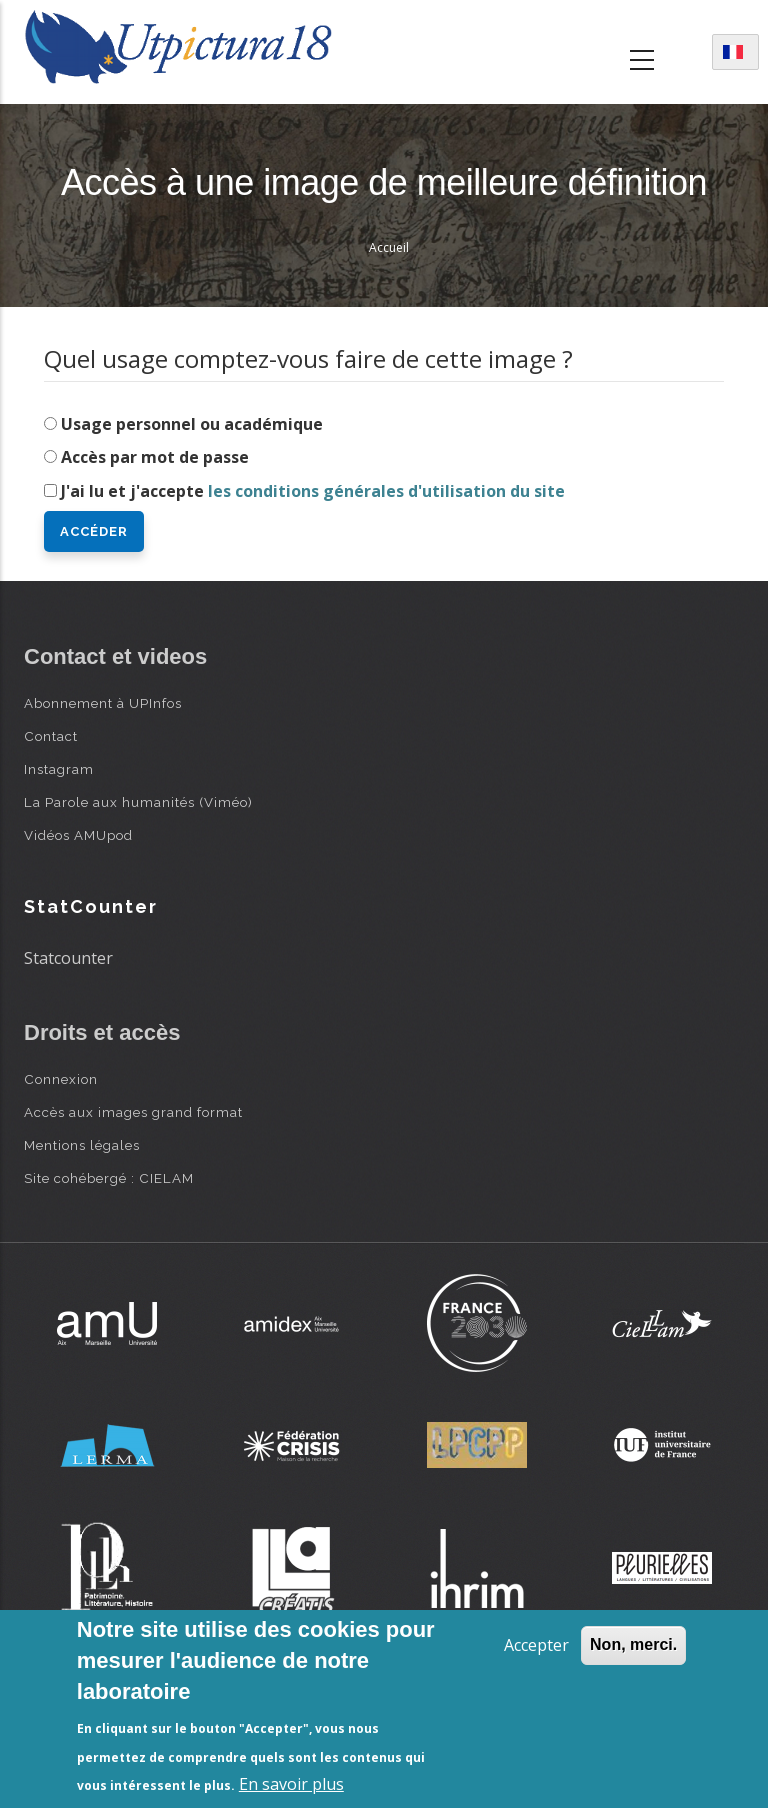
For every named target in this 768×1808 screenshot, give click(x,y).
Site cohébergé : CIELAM (109, 1178)
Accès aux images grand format (133, 1112)
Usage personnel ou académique (192, 424)
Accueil (389, 247)
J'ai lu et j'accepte (313, 491)
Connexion (61, 1079)
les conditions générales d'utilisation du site (386, 491)
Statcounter (68, 958)
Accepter (536, 1645)
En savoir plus (291, 1784)
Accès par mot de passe (155, 457)
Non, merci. (633, 1644)
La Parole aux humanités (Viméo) (138, 802)
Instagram (59, 769)
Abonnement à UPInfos (103, 703)
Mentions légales (82, 1145)
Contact (51, 736)
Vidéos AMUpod (78, 835)
